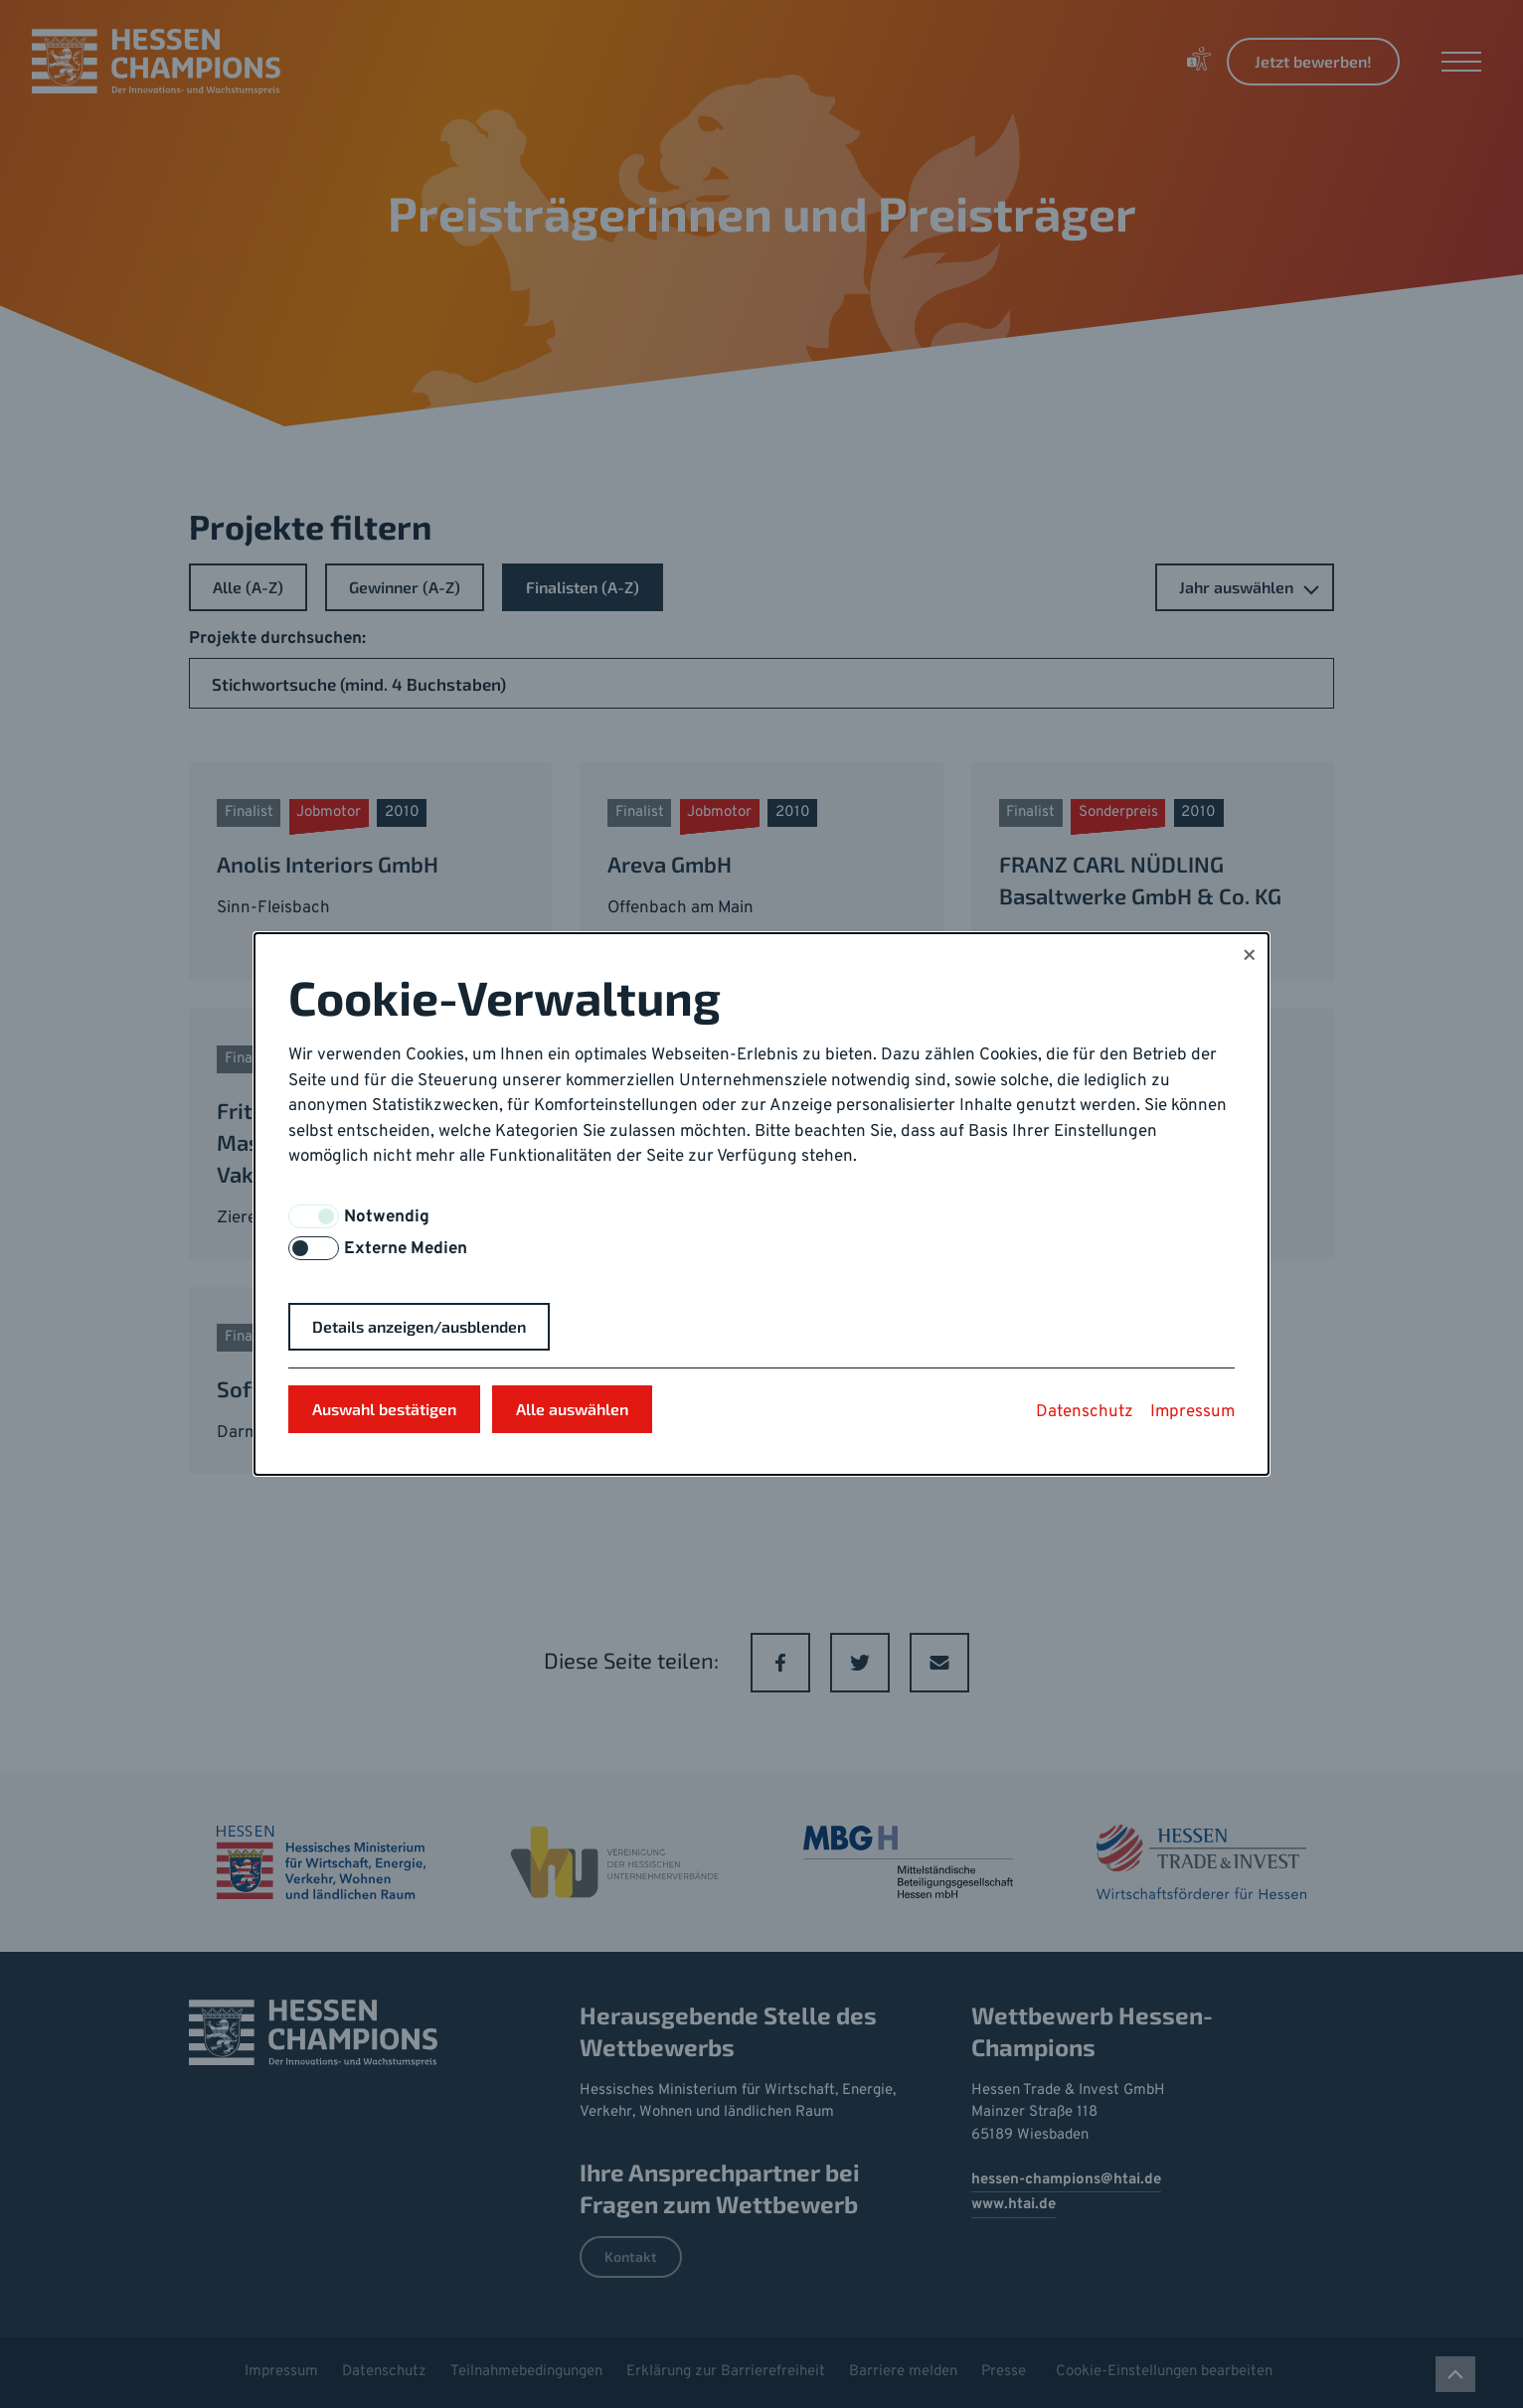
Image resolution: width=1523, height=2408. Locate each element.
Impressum (1192, 1412)
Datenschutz (1084, 1412)
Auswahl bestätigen (384, 1408)
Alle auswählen (572, 1408)
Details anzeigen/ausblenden (419, 1326)
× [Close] (1249, 957)
